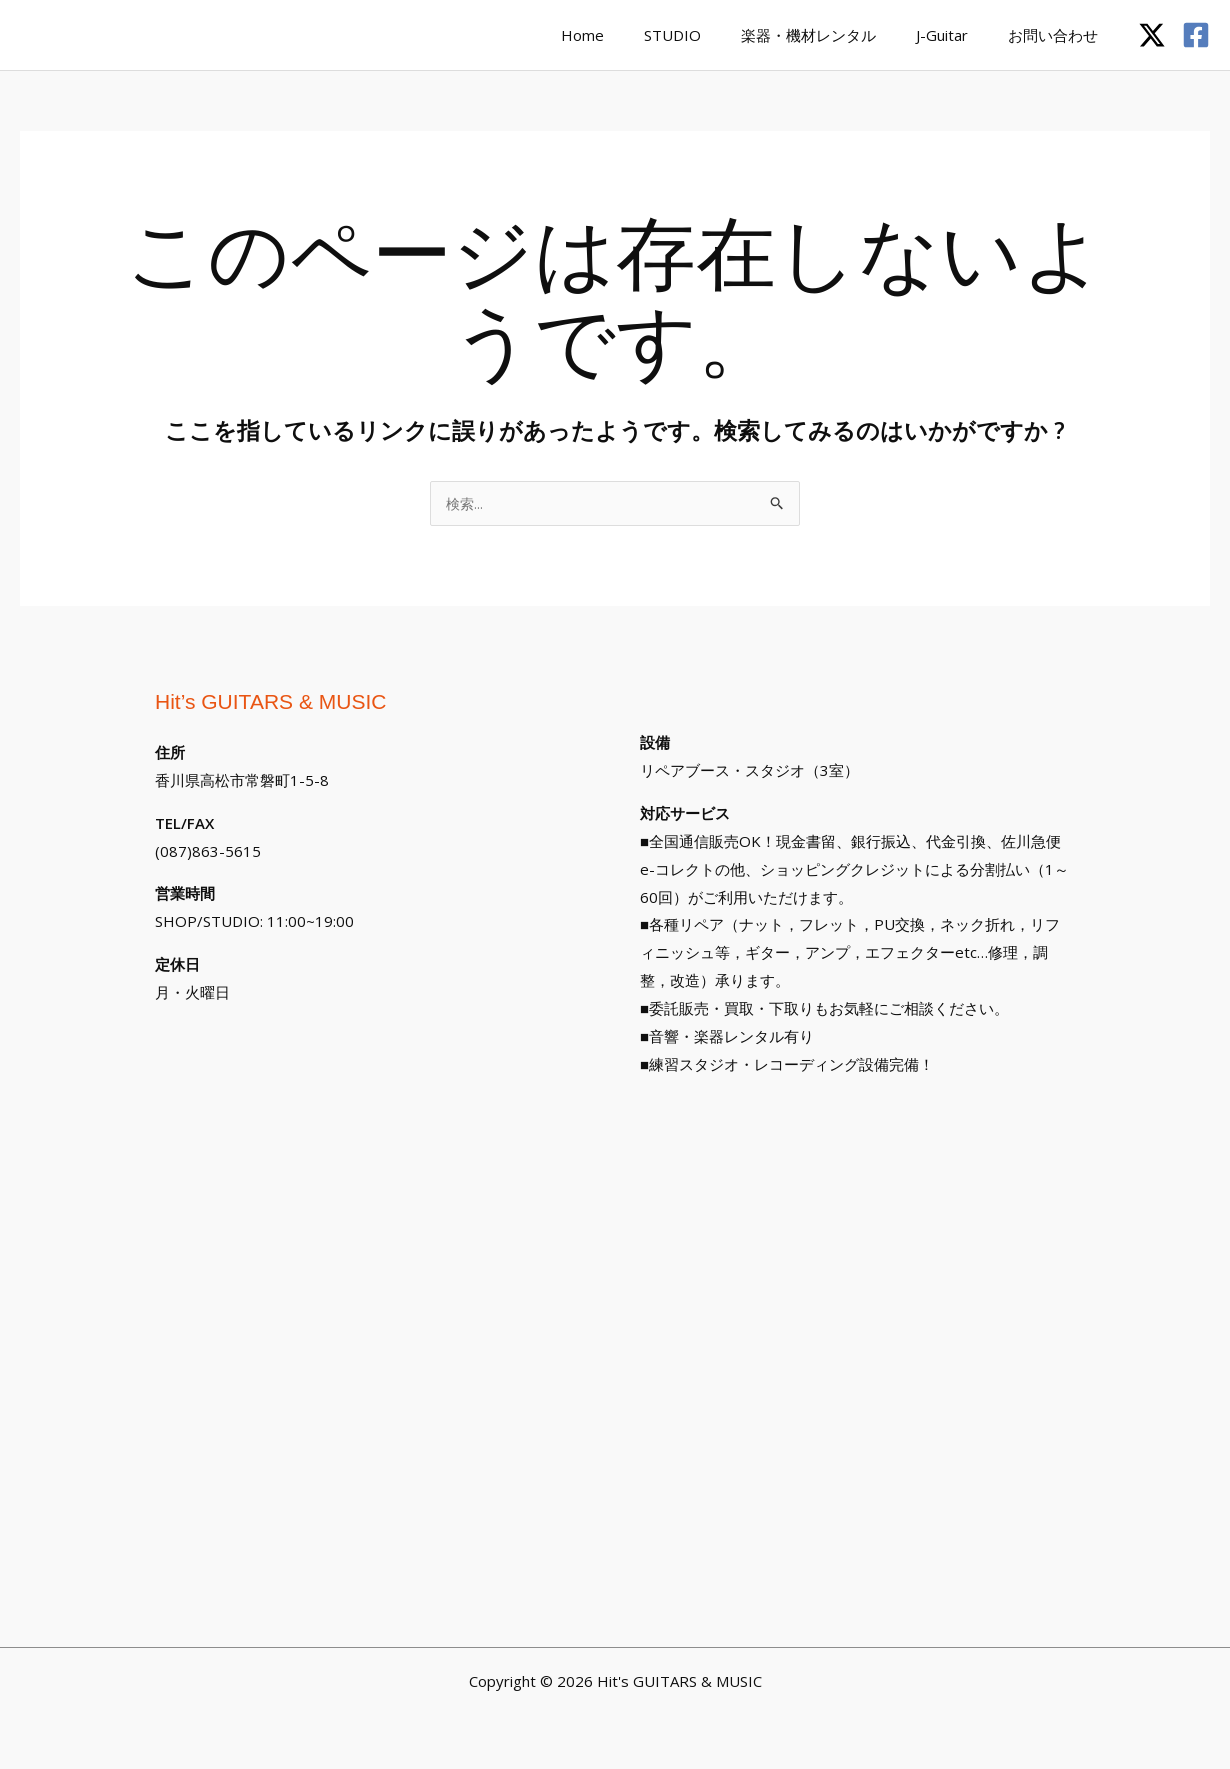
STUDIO (707, 35)
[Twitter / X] (1152, 35)
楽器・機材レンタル (833, 35)
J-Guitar (957, 35)
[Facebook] (1196, 35)
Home (627, 35)
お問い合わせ (1058, 35)
